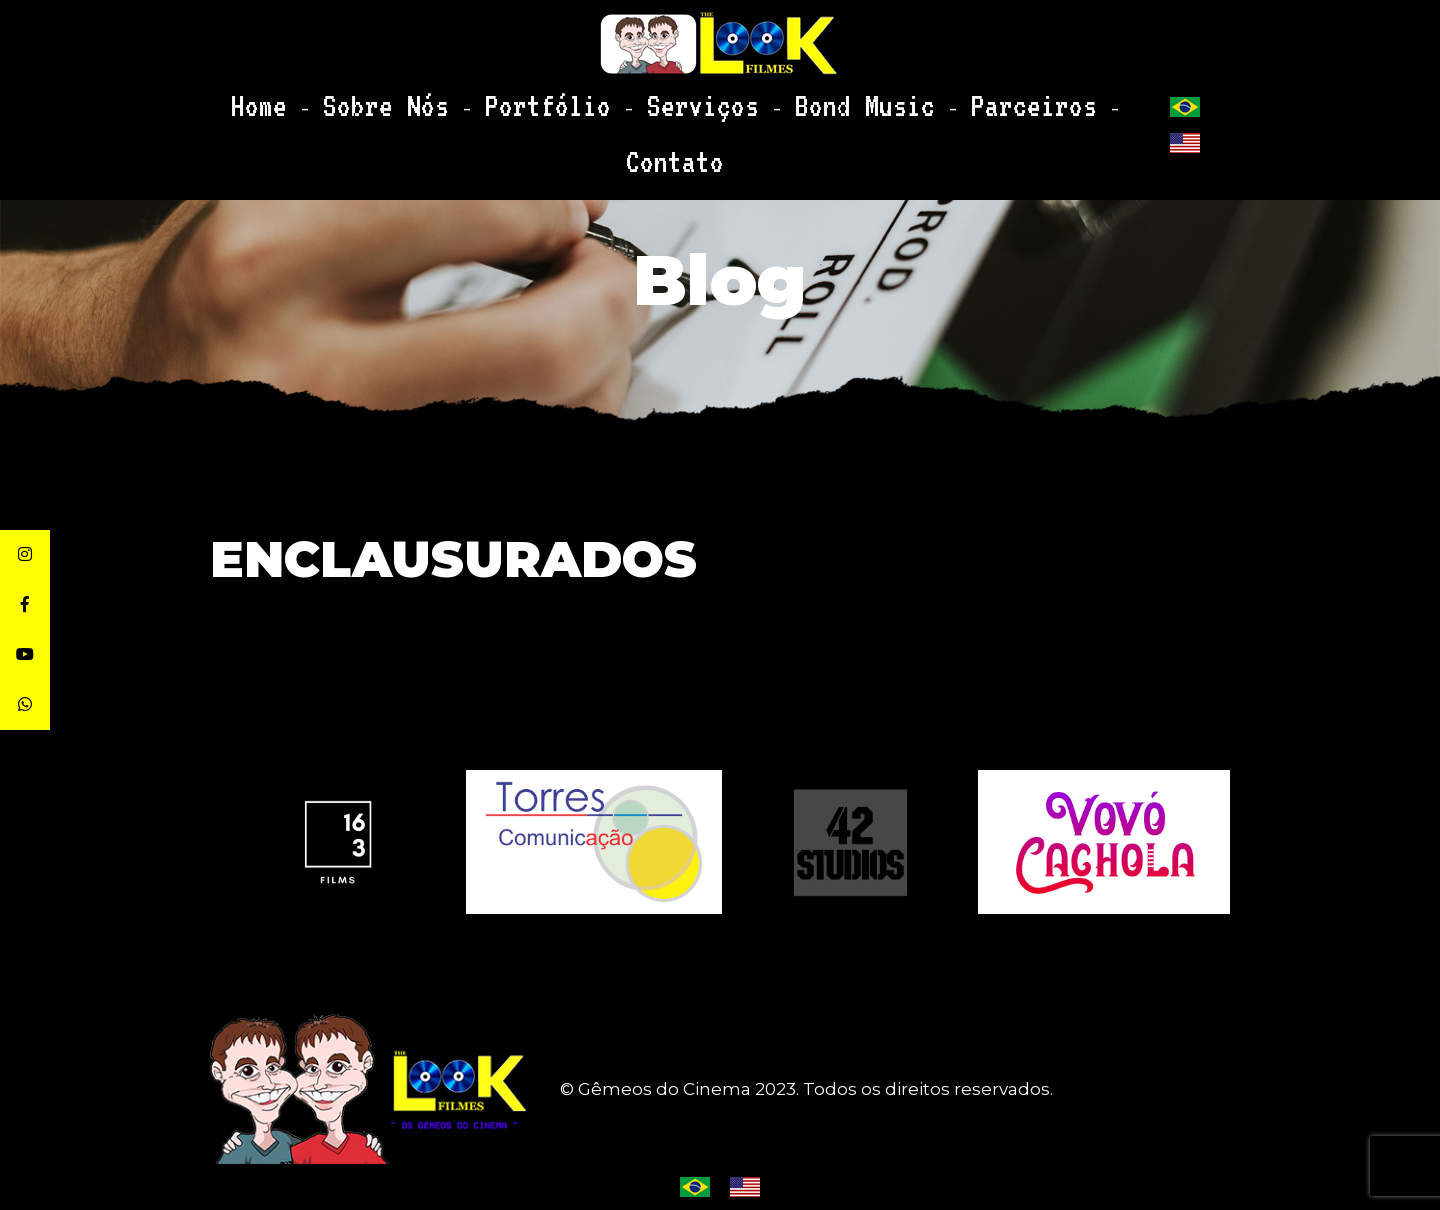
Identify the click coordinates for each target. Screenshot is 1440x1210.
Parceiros (892, 97)
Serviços (654, 97)
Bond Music (771, 97)
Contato (1000, 97)
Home (330, 97)
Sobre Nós (424, 97)
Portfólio (541, 97)
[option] (850, 842)
